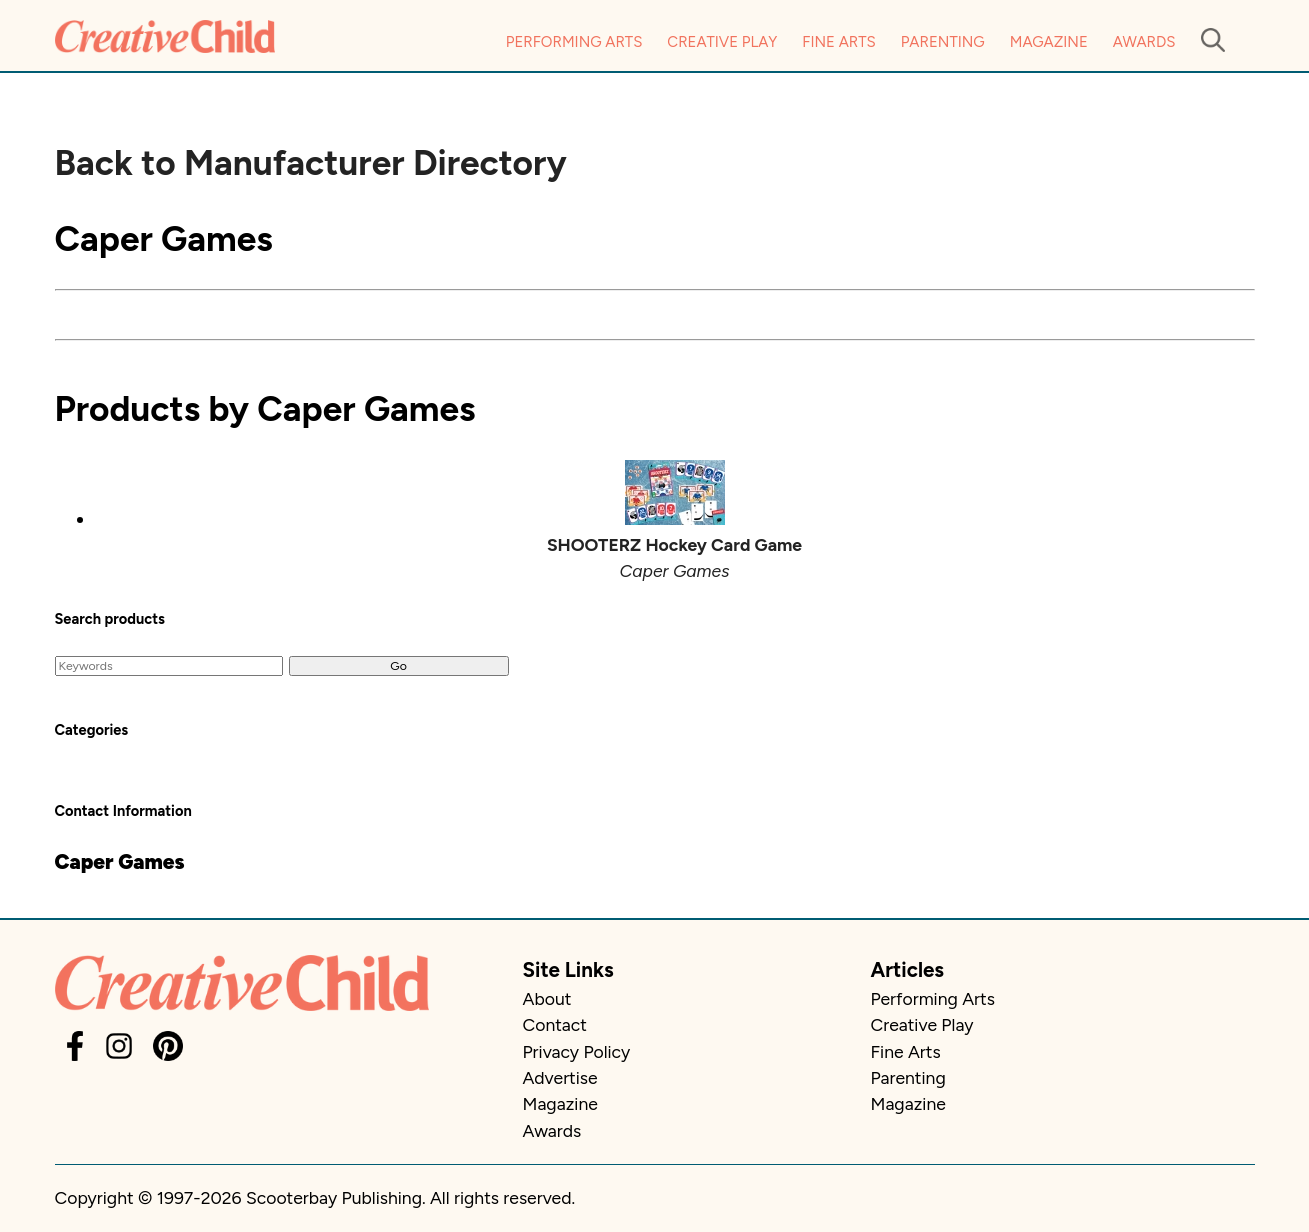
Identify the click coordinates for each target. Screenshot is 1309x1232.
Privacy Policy (577, 1051)
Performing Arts (574, 42)
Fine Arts (838, 42)
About (547, 998)
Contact (555, 1024)
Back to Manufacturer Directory (311, 163)
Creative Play (722, 42)
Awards (1144, 42)
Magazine (1049, 42)
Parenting (943, 42)
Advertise (560, 1077)
